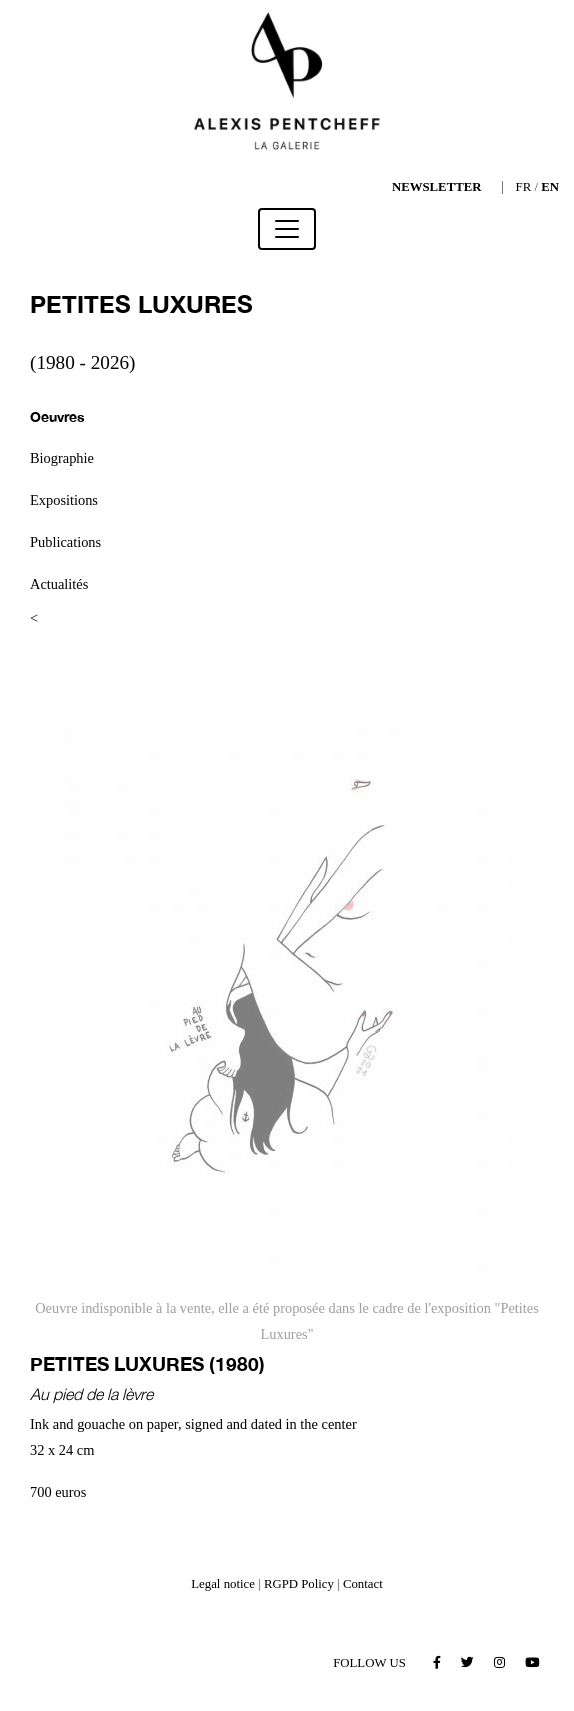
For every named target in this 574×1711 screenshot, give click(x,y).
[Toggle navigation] (287, 229)
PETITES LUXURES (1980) (147, 1363)
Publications (65, 542)
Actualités (59, 584)
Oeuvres (57, 416)
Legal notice (223, 1584)
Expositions (64, 500)
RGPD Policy (299, 1584)
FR (524, 187)
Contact (363, 1584)
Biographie (62, 458)
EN (550, 187)
